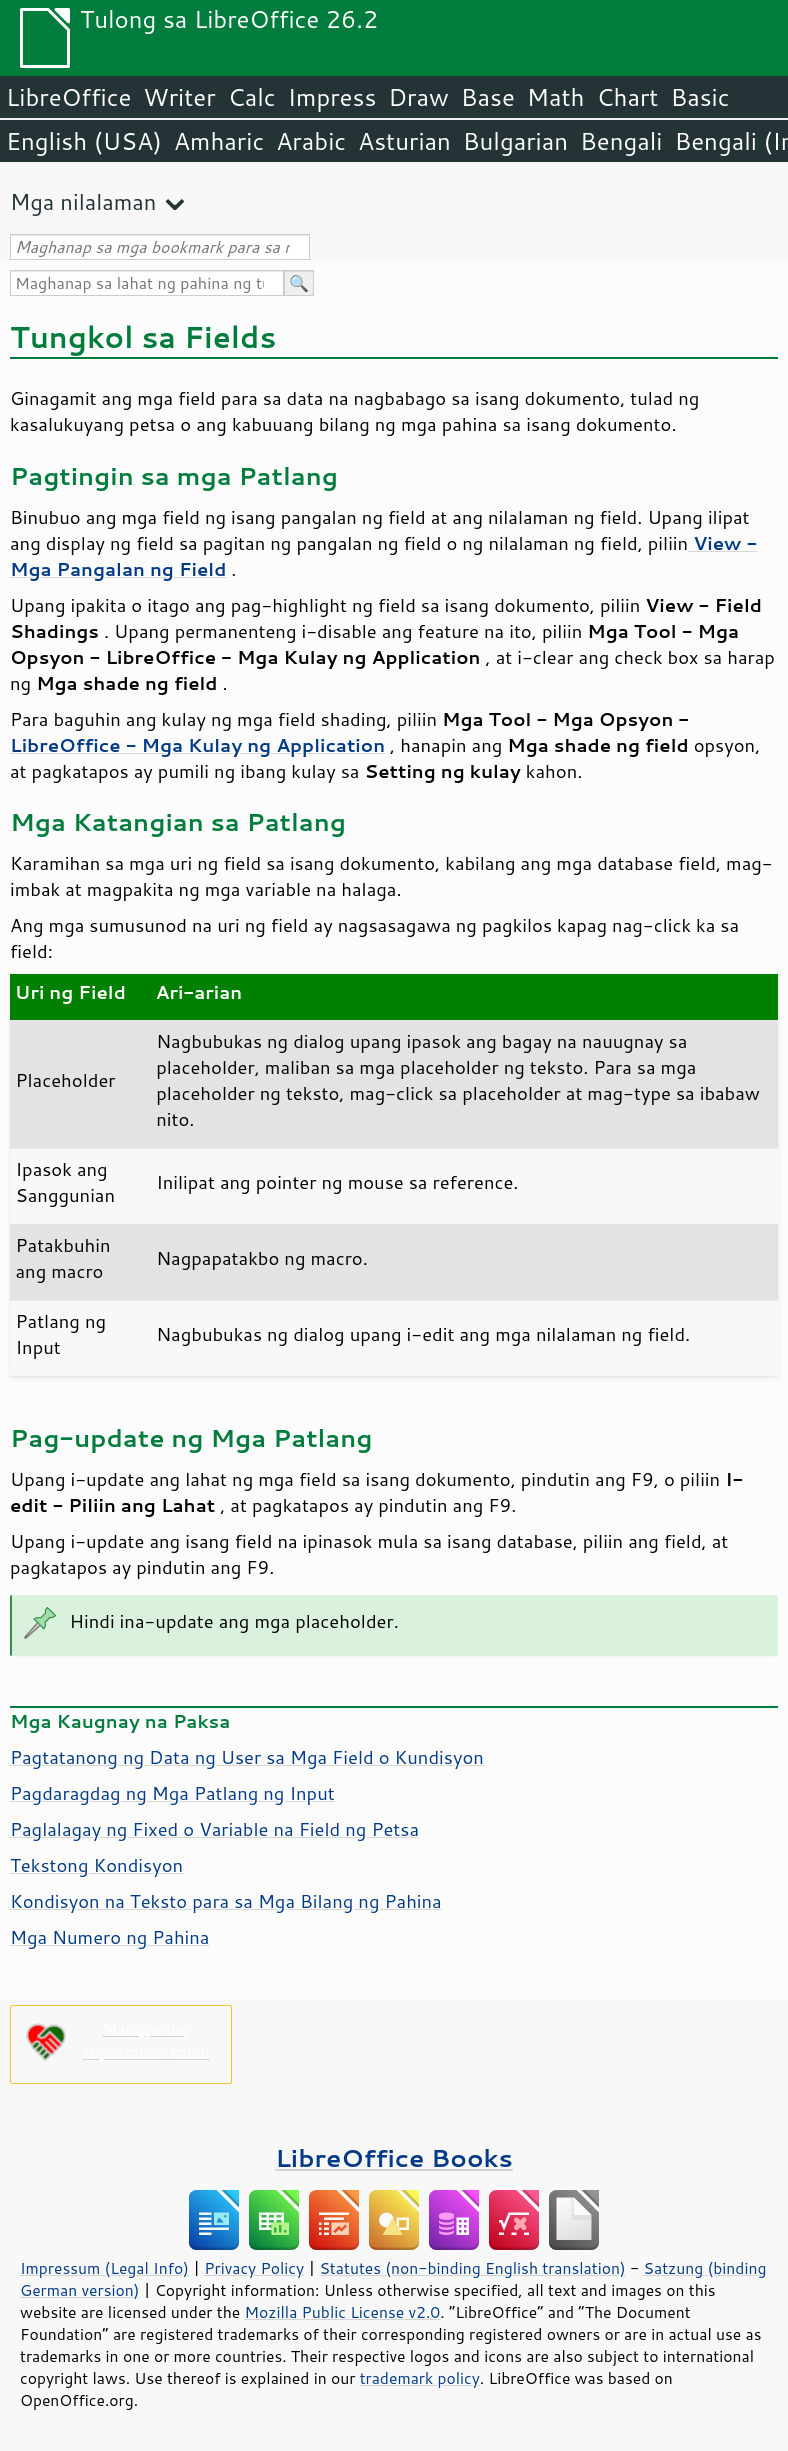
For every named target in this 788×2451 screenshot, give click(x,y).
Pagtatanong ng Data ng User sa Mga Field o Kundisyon (247, 1757)
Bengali (621, 141)
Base (488, 97)
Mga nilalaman (83, 201)
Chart (627, 97)
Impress (332, 97)
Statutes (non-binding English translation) (472, 2268)
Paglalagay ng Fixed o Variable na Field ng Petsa (214, 1829)
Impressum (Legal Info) (104, 2268)
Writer (179, 97)
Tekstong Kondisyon (96, 1865)
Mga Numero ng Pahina (109, 1937)
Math (556, 97)
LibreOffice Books (394, 2157)
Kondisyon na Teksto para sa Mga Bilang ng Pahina (226, 1901)
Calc (252, 97)
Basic (699, 97)
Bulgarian (515, 141)
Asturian (404, 141)
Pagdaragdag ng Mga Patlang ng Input (172, 1793)
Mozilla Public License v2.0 (343, 2312)
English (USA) (84, 141)
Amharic (219, 141)
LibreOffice (68, 97)
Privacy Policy (254, 2268)
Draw (418, 97)
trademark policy (420, 2378)
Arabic (311, 141)
